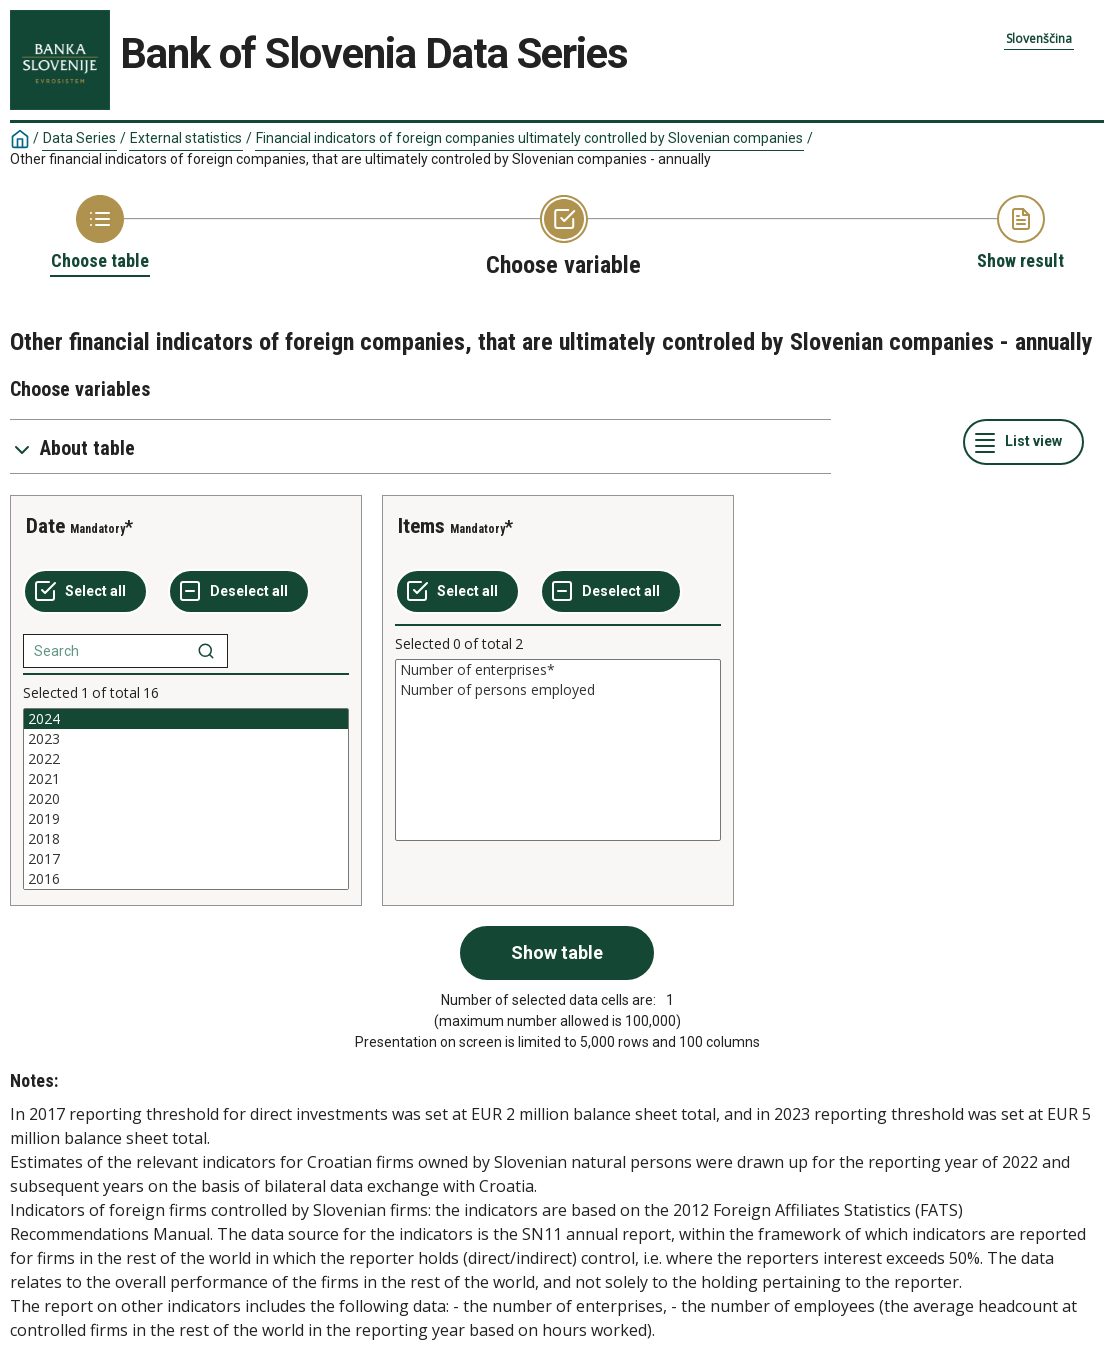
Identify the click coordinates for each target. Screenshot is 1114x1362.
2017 (186, 859)
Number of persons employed (558, 690)
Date (45, 526)
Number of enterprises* (558, 670)
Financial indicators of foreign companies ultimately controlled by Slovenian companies (529, 138)
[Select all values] (85, 592)
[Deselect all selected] (239, 592)
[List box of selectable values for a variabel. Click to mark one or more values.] (186, 799)
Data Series (79, 138)
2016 (186, 879)
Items (421, 526)
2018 (186, 839)
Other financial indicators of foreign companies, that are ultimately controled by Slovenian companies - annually (360, 159)
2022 (186, 759)
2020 (186, 799)
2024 (186, 719)
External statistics (186, 138)
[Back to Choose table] (100, 234)
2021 (186, 779)
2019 (186, 819)
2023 (186, 739)
